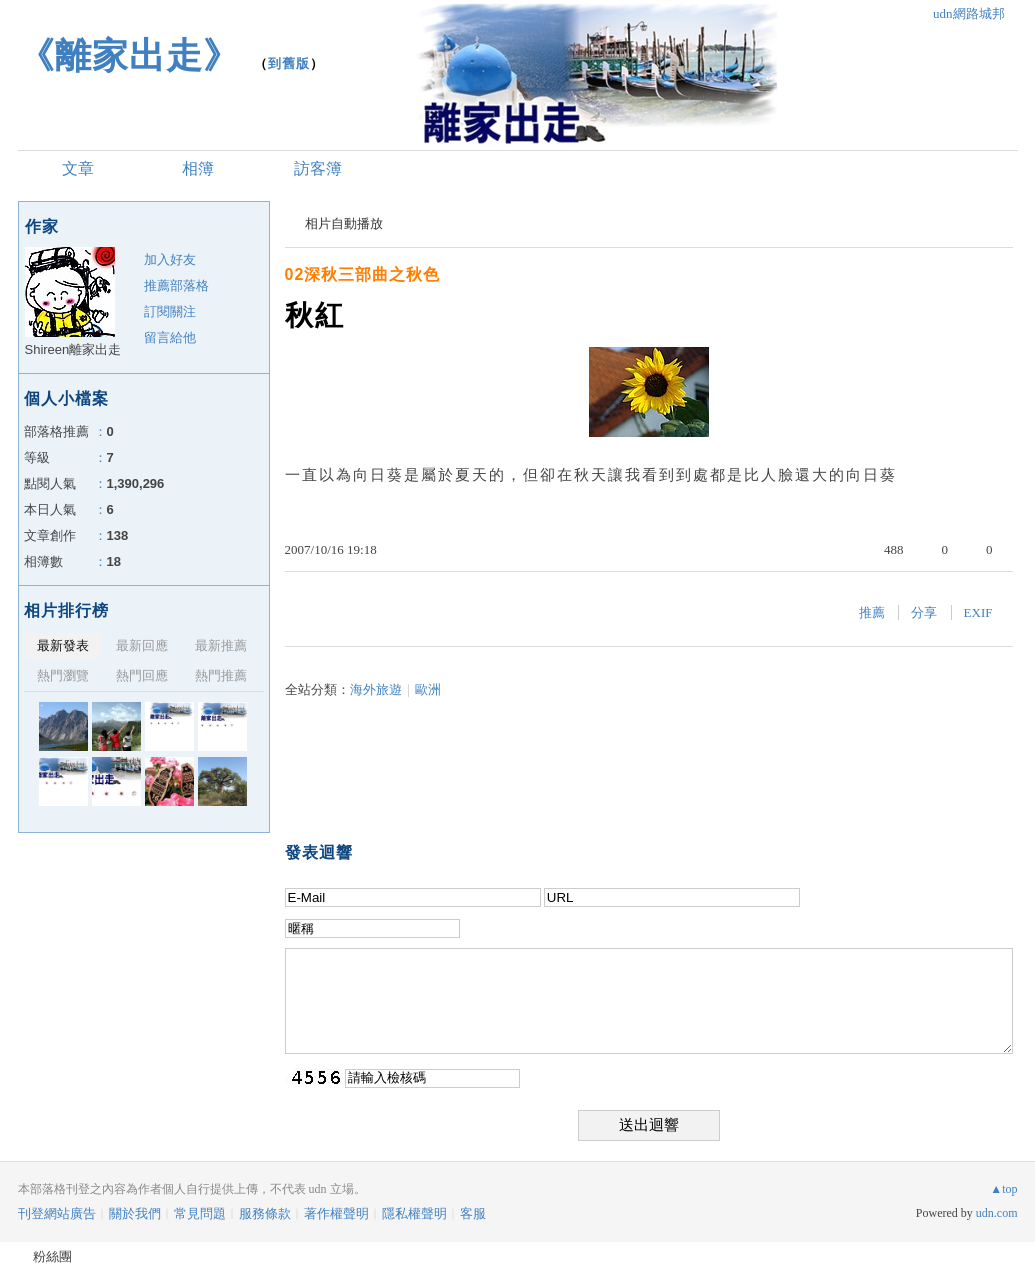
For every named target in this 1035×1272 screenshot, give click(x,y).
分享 (924, 612)
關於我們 (135, 1213)
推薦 (872, 612)
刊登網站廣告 (57, 1213)
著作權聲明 (336, 1213)
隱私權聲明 (414, 1213)
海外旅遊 (376, 689)
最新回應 (142, 645)
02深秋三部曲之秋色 (363, 274)
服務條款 (265, 1213)
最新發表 (63, 645)
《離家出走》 (129, 55)
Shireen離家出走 (73, 349)
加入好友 (170, 259)
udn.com (997, 1213)
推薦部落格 (176, 285)
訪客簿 (318, 168)
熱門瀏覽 (63, 675)
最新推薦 (221, 645)
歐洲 (428, 689)
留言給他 (170, 337)
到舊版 (289, 63)
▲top (1003, 1189)
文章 (78, 168)
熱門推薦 (221, 675)
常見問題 (200, 1213)
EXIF (978, 612)
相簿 (198, 168)
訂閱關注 (170, 311)
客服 (473, 1213)
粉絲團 (52, 1256)
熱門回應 (142, 675)
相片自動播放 (344, 223)
